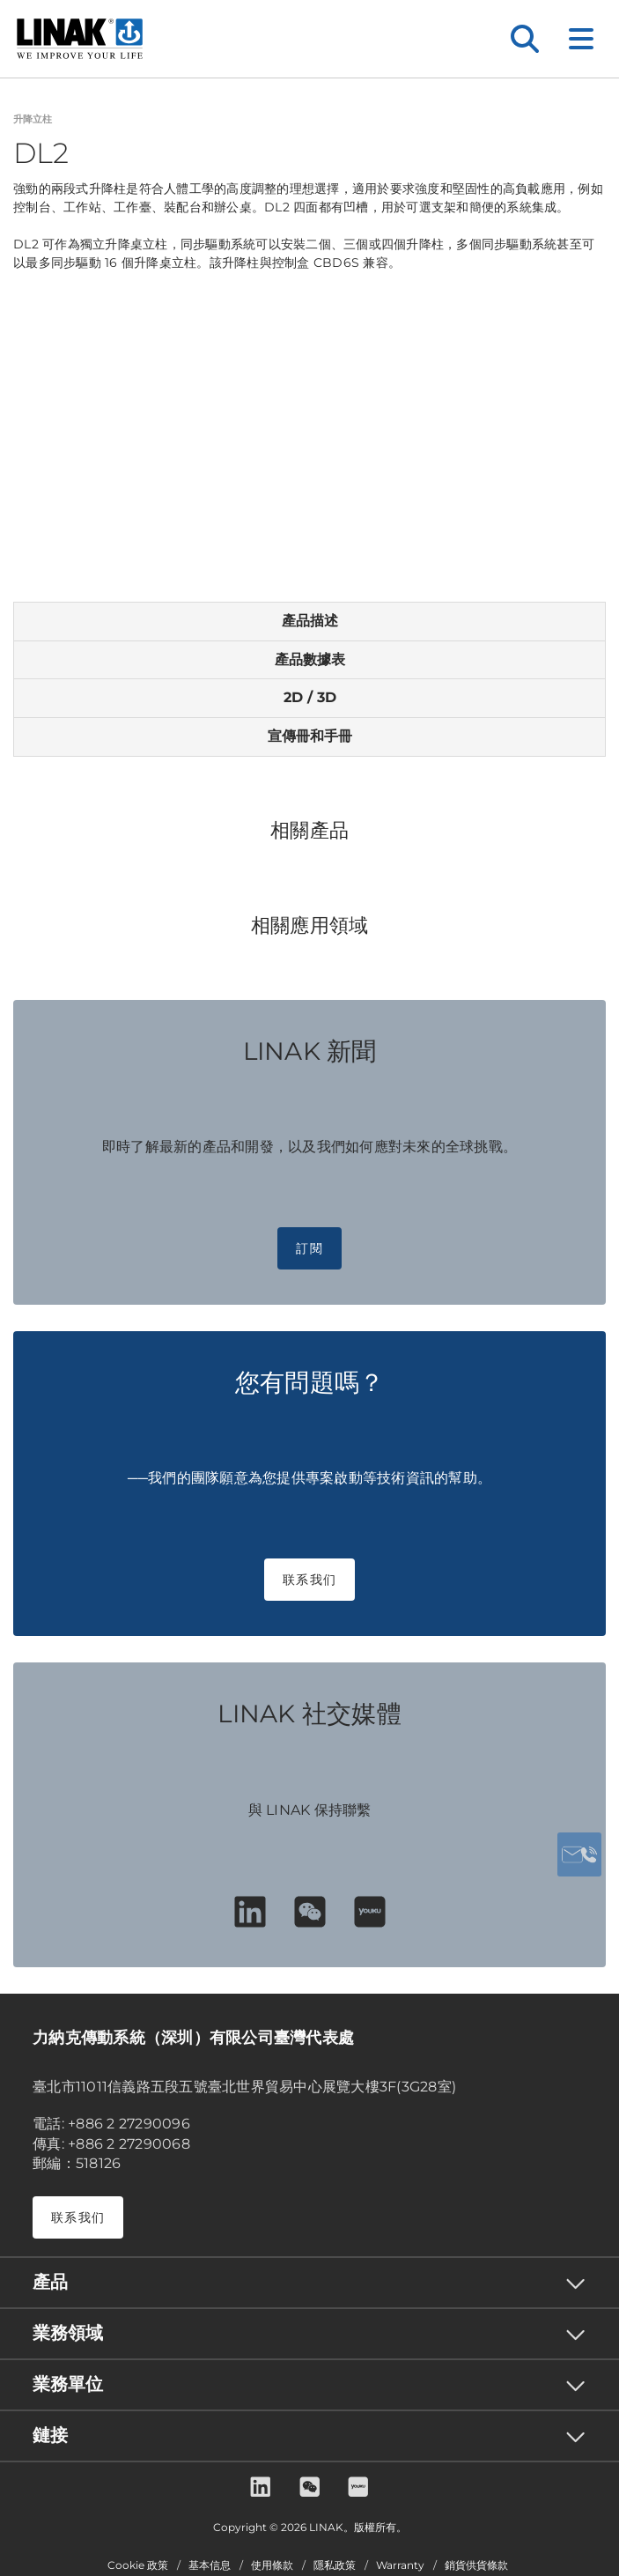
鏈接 (50, 2435)
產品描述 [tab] (310, 620)
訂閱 (309, 1248)
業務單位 (68, 2384)
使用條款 (272, 2565)
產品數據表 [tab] (310, 659)
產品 (50, 2281)
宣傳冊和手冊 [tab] (310, 736)
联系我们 (309, 1580)
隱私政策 (334, 2565)
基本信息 (209, 2565)
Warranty (400, 2565)
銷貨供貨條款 (476, 2565)
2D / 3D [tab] (310, 697)
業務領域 (68, 2332)
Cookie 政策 (137, 2565)
